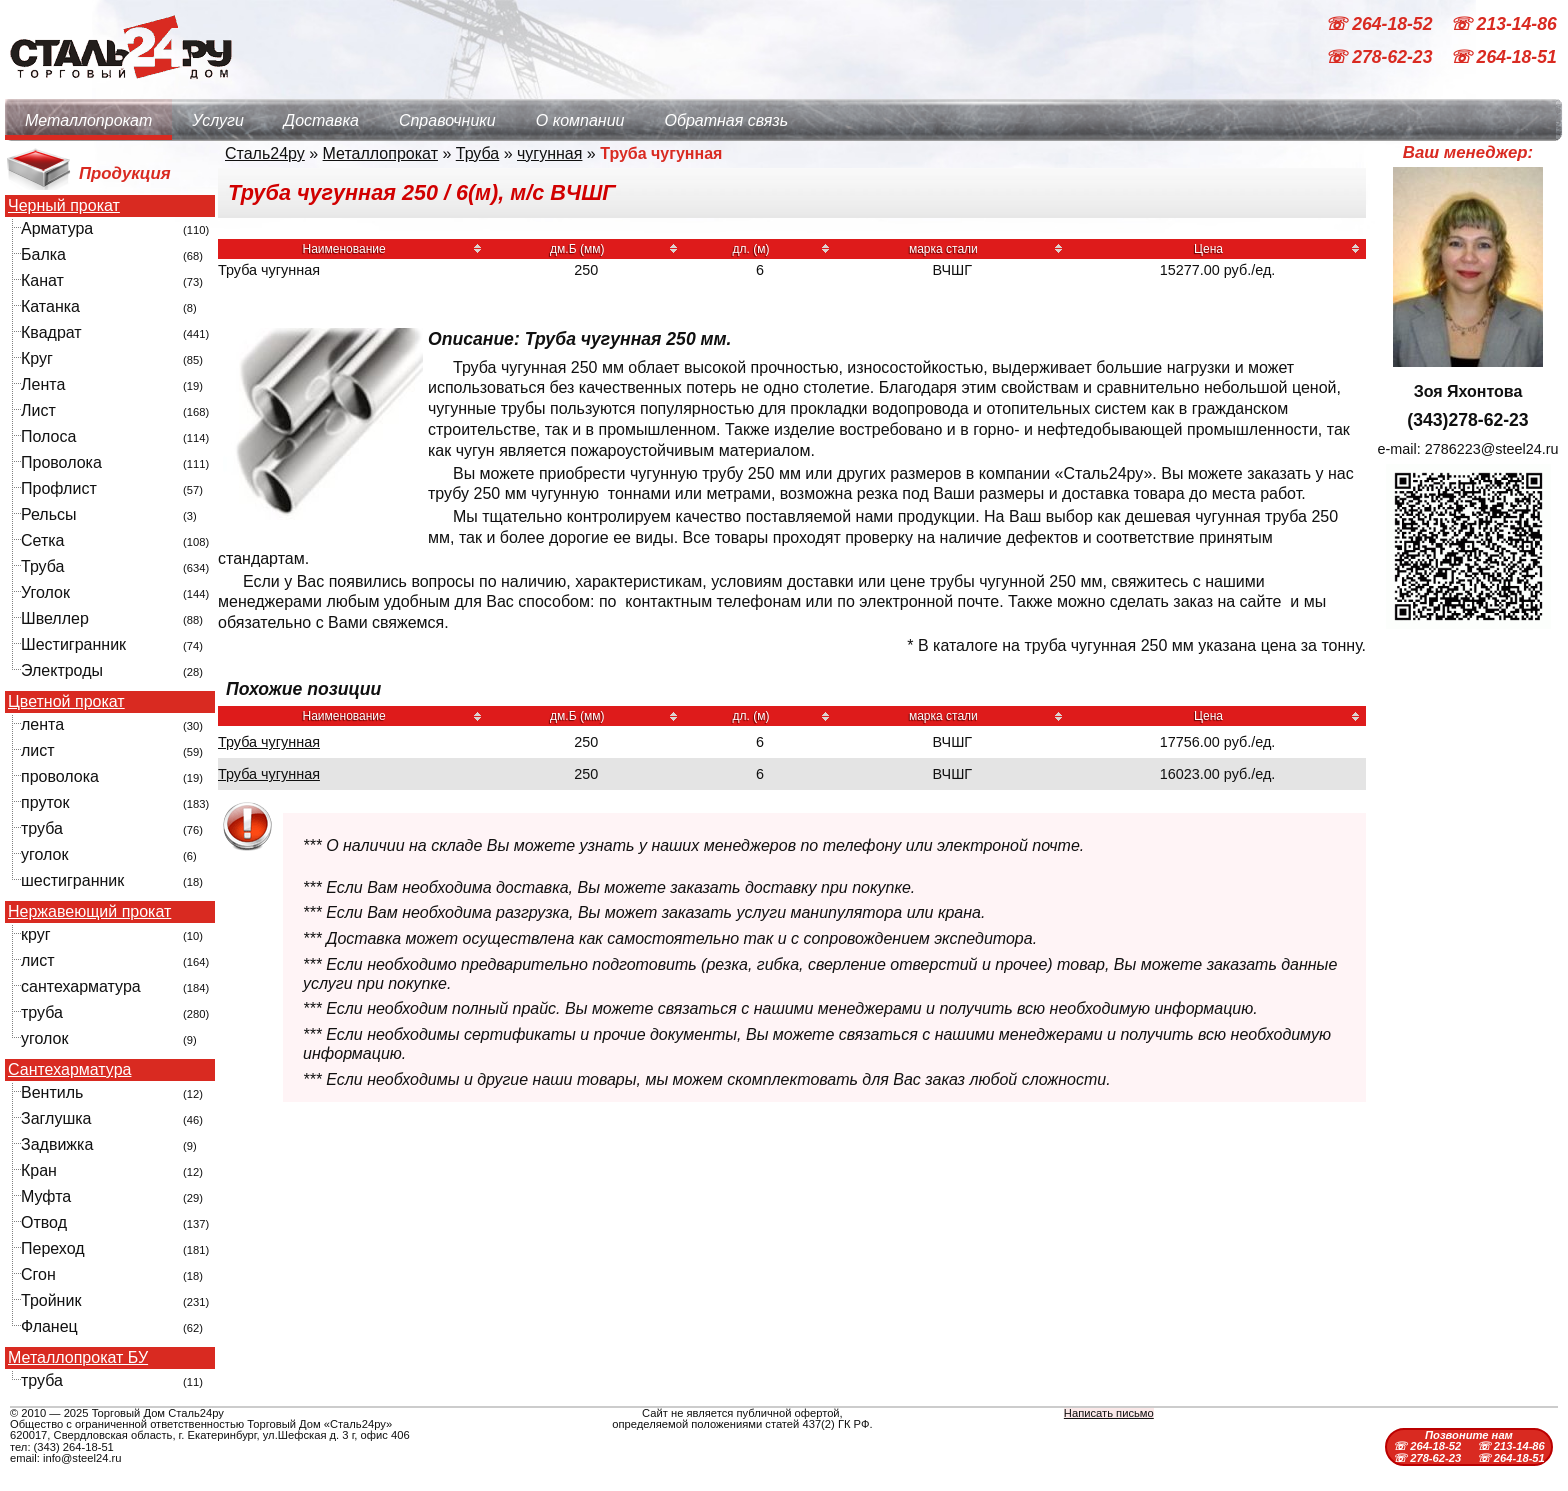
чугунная (549, 153)
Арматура (57, 228)
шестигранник (72, 880)
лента (42, 724)
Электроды (62, 670)
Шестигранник (73, 644)
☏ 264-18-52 (1381, 24)
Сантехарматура (69, 1070)
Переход (53, 1248)
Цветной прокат (66, 702)
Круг (37, 358)
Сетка (43, 540)
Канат (42, 280)
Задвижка (57, 1144)
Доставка (321, 120)
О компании (580, 120)
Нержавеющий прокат (89, 912)
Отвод (44, 1222)
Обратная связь (726, 120)
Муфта (46, 1196)
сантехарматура (81, 986)
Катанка (50, 306)
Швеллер (55, 618)
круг (36, 934)
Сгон (38, 1274)
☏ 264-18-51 (1503, 58)
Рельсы (49, 514)
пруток (45, 802)
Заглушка (56, 1118)
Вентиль (52, 1092)
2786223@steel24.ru (1492, 449)
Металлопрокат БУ (78, 1358)
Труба (42, 566)
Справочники (447, 120)
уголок (44, 854)
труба (42, 828)
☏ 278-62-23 (1381, 58)
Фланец (49, 1326)
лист (38, 750)
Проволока (61, 462)
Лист (38, 410)
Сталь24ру (265, 153)
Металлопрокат (88, 120)
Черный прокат (64, 206)
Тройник (51, 1300)
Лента (43, 384)
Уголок (45, 592)
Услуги (218, 120)
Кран (39, 1170)
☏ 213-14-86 (1503, 24)
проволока (60, 776)
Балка (43, 254)
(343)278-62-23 (1467, 420)
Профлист (59, 488)
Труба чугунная (269, 742)
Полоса (48, 436)
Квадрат (51, 332)
